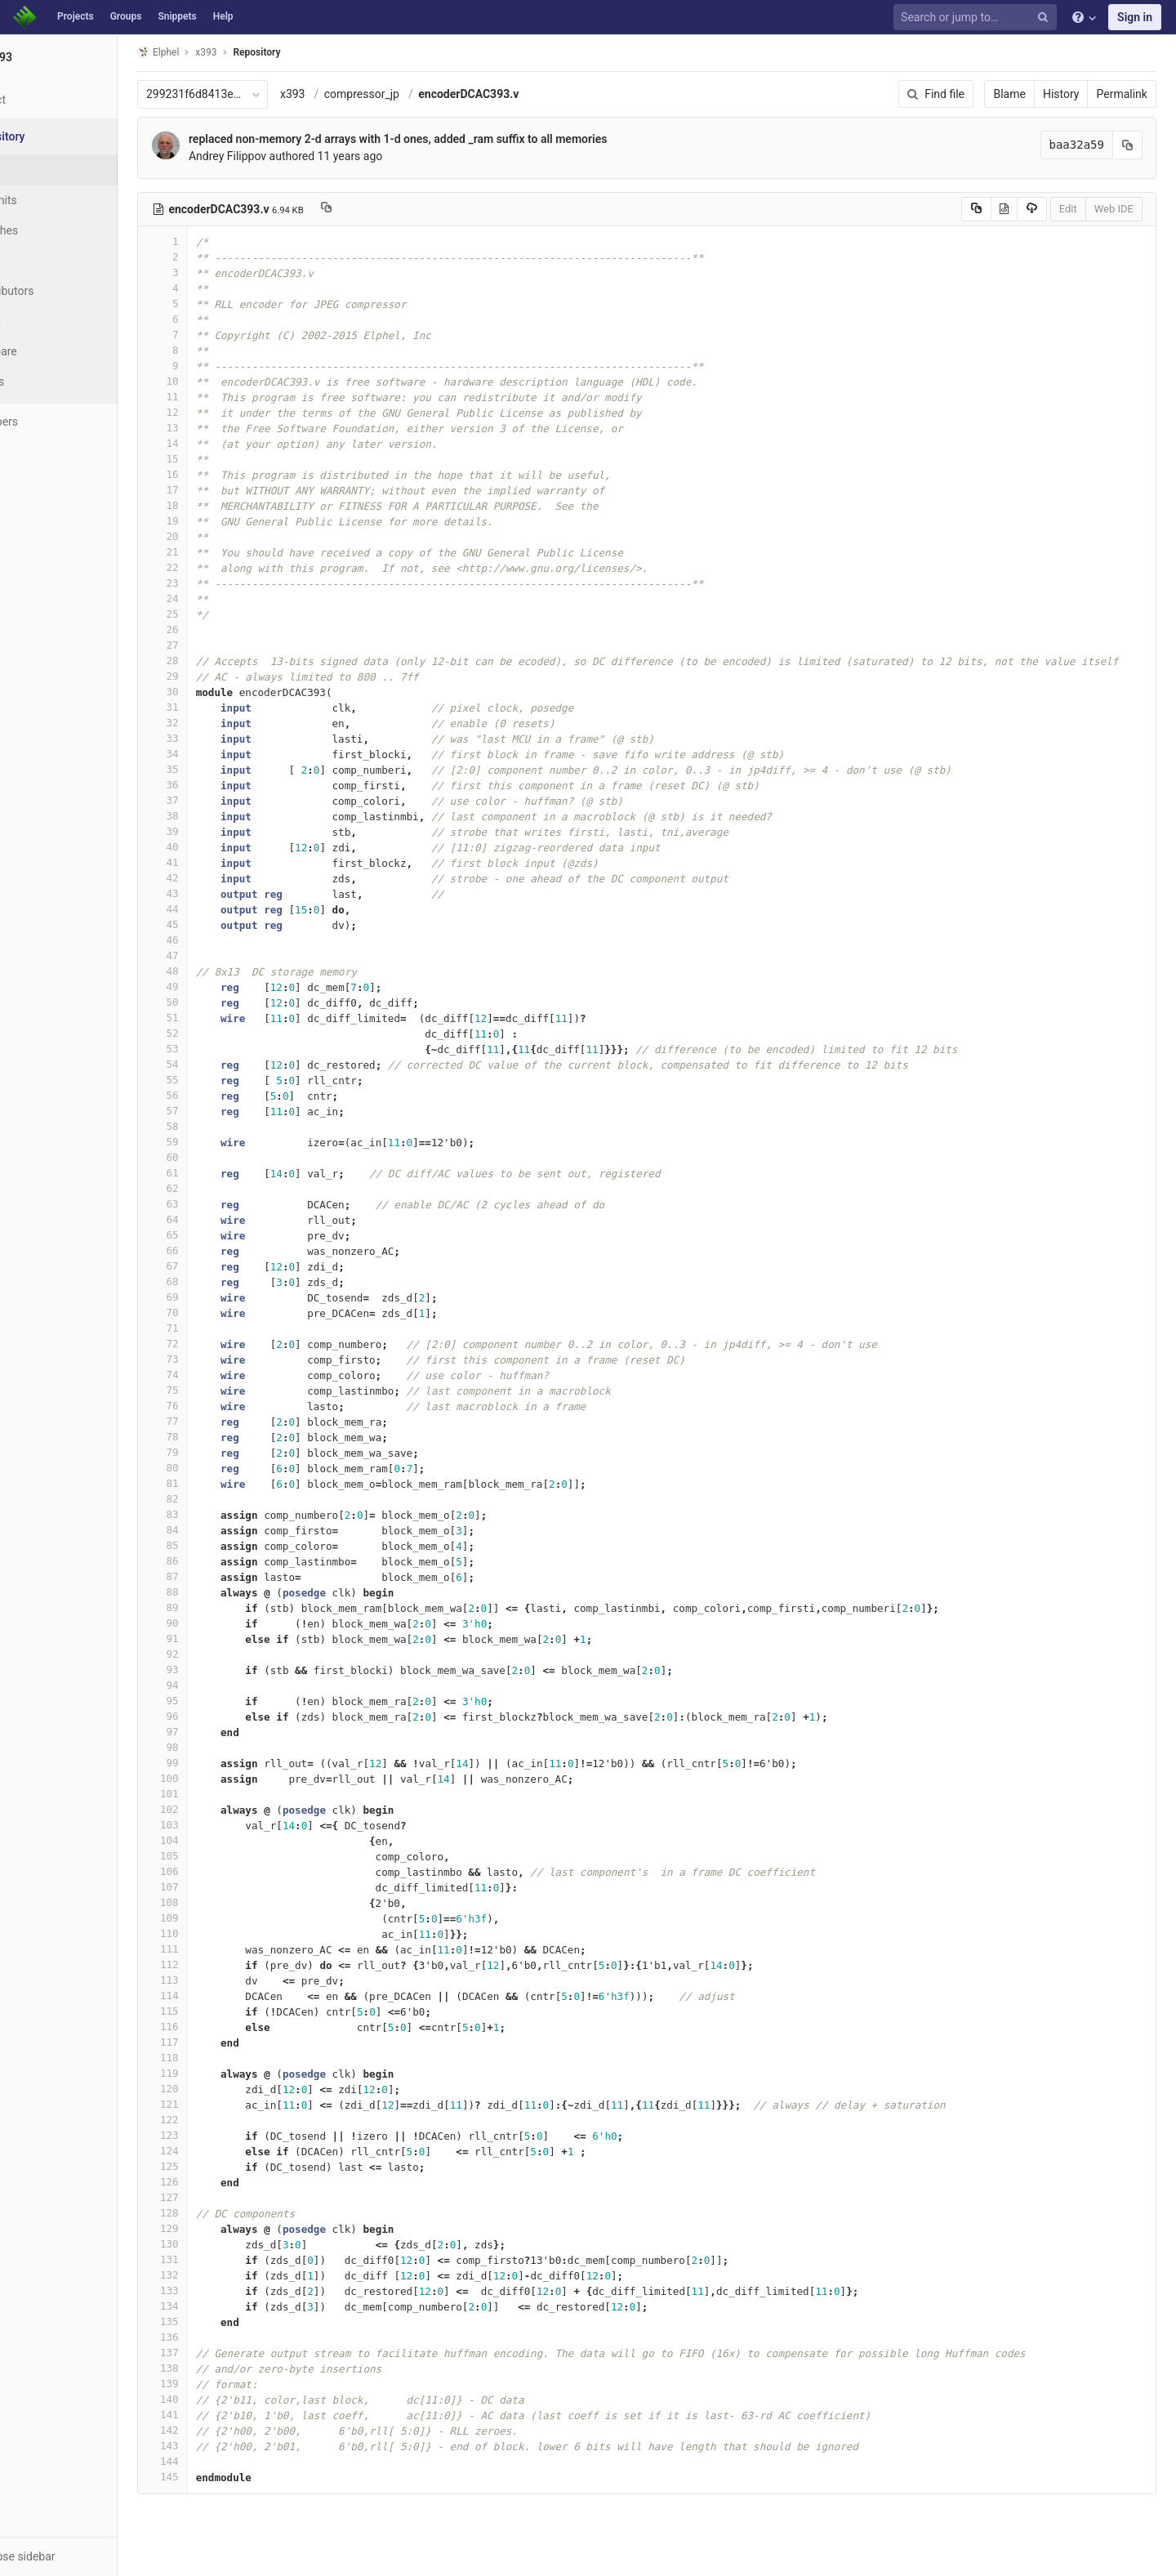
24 (218, 598)
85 (218, 1545)
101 (218, 1794)
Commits (56, 200)
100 (218, 1778)
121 (218, 2104)
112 (218, 1964)
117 (218, 2042)
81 (218, 1483)
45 (218, 924)
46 (218, 940)
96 (218, 1716)
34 (218, 754)
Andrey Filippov (283, 156)
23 (218, 583)
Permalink (1128, 93)
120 (218, 2089)
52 (218, 1033)
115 (218, 2011)
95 (218, 1700)
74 (218, 1374)
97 (218, 1732)
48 (218, 971)
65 (218, 1235)
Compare (56, 351)
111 (218, 1949)
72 (218, 1343)
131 (218, 2259)
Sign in (1134, 17)
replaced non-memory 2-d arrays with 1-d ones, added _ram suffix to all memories (453, 138)
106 (218, 1871)
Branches (56, 230)
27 (218, 645)
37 (218, 800)
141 (218, 2415)
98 (218, 1747)
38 (218, 816)
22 (218, 567)
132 (218, 2275)
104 (218, 1840)
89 (218, 1607)
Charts (49, 381)
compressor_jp (417, 93)
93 (218, 1669)
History (1067, 93)
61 (218, 1173)
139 (218, 2383)
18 (218, 505)
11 (218, 397)
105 (218, 1856)
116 (218, 2026)
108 (218, 1902)
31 (218, 707)
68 (218, 1281)
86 (218, 1561)
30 (218, 691)
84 (218, 1530)
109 (218, 1918)
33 (218, 738)
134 (218, 2306)
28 (218, 660)
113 (218, 1980)
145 (218, 2477)
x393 (348, 93)
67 (218, 1266)
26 (218, 629)
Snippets (177, 16)
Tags (45, 260)
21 (218, 552)
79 (218, 1452)
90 (218, 1623)
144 (218, 2461)
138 (218, 2368)
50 (218, 1002)
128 (218, 2213)
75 (218, 1390)
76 (218, 1406)
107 (218, 1887)
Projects (75, 16)
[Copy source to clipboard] (983, 209)
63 (218, 1204)
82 (218, 1499)
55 (218, 1080)
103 (218, 1825)
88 (218, 1592)
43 (218, 893)
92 (218, 1654)
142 (218, 2430)
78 (218, 1437)
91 (218, 1638)
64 (218, 1219)
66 (218, 1250)
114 (218, 1995)
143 (218, 2446)
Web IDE (1120, 209)
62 (218, 1188)
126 (218, 2182)
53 (218, 1048)
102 (218, 1809)
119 (218, 2073)
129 (218, 2228)
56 (218, 1095)
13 (218, 428)
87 (218, 1576)
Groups (126, 16)
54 (218, 1064)
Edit (1075, 209)
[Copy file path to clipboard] (382, 209)
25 (218, 614)
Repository (312, 52)
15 (218, 459)
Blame (1016, 93)
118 (218, 2057)
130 (218, 2244)
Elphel (213, 52)
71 (218, 1328)
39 (218, 831)
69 (218, 1297)
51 (218, 1017)
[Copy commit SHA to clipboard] (1134, 145)
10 (218, 381)
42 (218, 878)
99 (218, 1763)
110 (218, 1933)
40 (218, 847)
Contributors (64, 290)
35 (218, 769)
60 (218, 1157)
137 (218, 2352)
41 (218, 862)
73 (218, 1359)
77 (218, 1421)
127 (218, 2197)
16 (218, 474)
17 (218, 490)
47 (218, 955)
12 (218, 412)
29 (218, 676)
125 (218, 2166)
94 (218, 1685)
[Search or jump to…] (977, 17)
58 (218, 1126)
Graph (48, 321)
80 (218, 1468)
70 (218, 1312)
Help (223, 16)
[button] (89, 2556)
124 (218, 2151)
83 (218, 1514)
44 (218, 909)
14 (218, 443)
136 (218, 2337)
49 (218, 986)
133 (218, 2290)
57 (218, 1111)
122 (218, 2120)
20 (218, 536)
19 (218, 521)
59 (218, 1142)
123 (218, 2135)
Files (45, 169)
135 (218, 2321)
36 (218, 785)
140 (218, 2399)
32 (218, 723)
